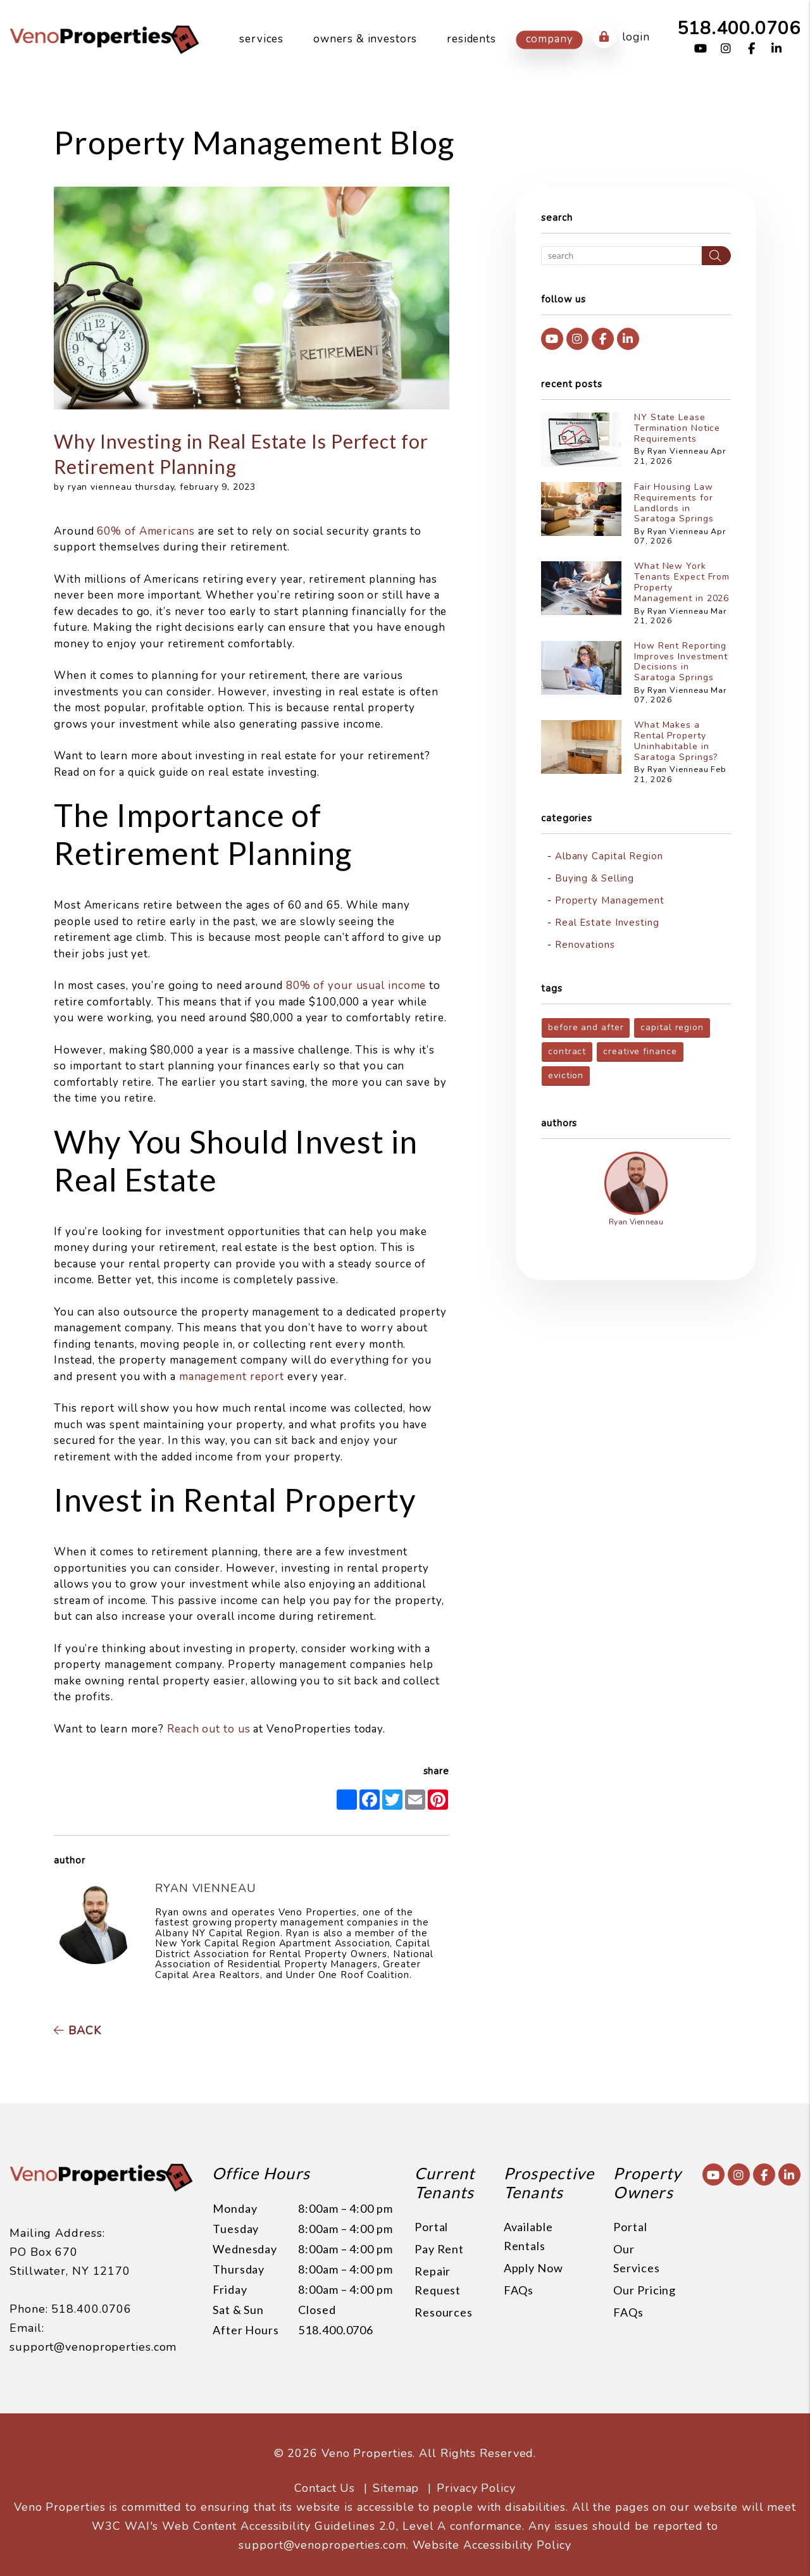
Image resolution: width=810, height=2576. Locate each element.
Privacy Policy (476, 2471)
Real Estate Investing (607, 922)
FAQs (519, 2290)
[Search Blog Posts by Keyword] (621, 255)
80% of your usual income (356, 985)
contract (567, 1051)
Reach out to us (209, 1729)
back (77, 2030)
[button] (701, 49)
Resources (443, 2312)
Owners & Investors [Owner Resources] (365, 39)
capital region (672, 1027)
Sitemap (396, 2471)
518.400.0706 (739, 28)
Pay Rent (439, 2249)
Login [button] (621, 36)
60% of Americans (145, 531)
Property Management (609, 900)
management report (231, 1376)
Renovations (585, 944)
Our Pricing (644, 2290)
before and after (585, 1027)
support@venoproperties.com (93, 2318)
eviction (565, 1075)
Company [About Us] (549, 39)
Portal (431, 2227)
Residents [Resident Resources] (471, 39)
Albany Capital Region (609, 856)
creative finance (639, 1051)
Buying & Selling (594, 878)
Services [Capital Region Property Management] (261, 39)
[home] (104, 38)
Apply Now (533, 2268)
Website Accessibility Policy (492, 2529)
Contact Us (324, 2471)
